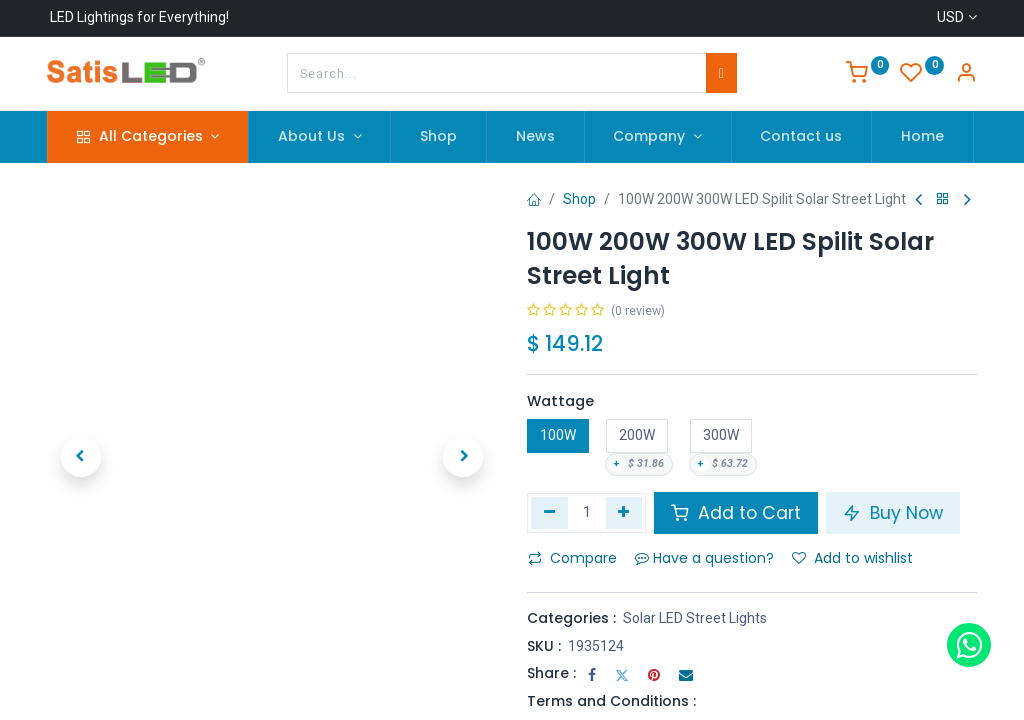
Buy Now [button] (893, 513)
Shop (579, 199)
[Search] (721, 73)
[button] (81, 457)
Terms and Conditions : (611, 701)
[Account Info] (966, 75)
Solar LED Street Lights (695, 618)
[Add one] (624, 513)
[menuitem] (438, 137)
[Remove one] (549, 513)
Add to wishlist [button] (852, 558)
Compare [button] (572, 558)
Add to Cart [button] (736, 513)
